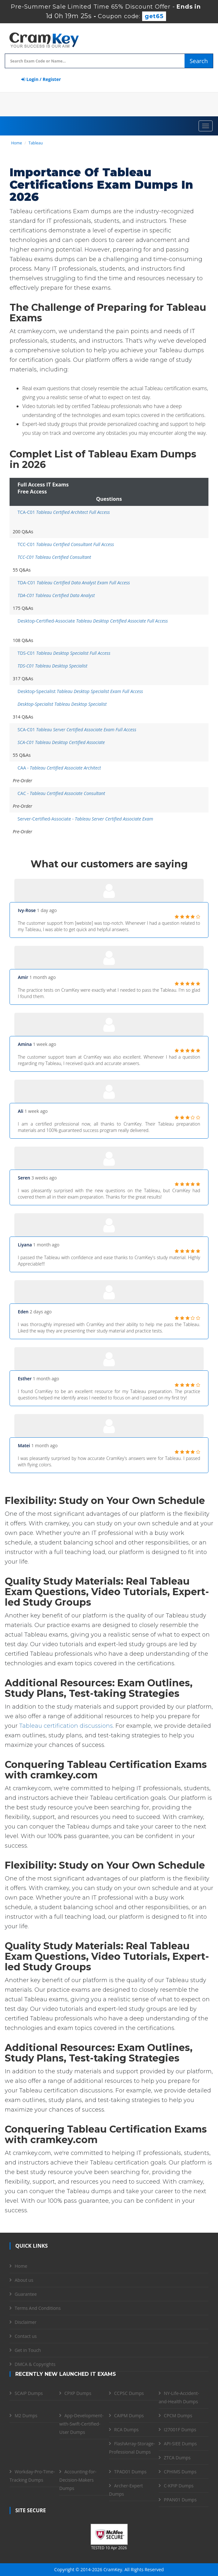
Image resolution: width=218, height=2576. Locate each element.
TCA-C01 (64, 512)
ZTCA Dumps (177, 2458)
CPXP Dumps (77, 2393)
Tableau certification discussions (66, 1725)
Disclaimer (25, 2322)
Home (16, 143)
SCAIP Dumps (29, 2393)
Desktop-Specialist (80, 691)
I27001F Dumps (180, 2429)
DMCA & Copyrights (35, 2364)
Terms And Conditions (38, 2308)
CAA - (59, 768)
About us (24, 2280)
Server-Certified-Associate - (85, 819)
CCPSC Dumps (129, 2393)
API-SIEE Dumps (180, 2444)
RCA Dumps (126, 2429)
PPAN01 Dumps (180, 2500)
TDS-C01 (64, 653)
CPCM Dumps (178, 2415)
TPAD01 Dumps (130, 2472)
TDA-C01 (74, 583)
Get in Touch (28, 2350)
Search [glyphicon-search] (199, 61)
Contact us (26, 2336)
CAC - (61, 793)
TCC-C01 (66, 544)
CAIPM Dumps (129, 2415)
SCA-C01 (77, 729)
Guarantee (26, 2294)
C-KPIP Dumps (178, 2486)
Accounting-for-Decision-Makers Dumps (77, 2480)
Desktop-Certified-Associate (93, 621)
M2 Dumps (26, 2415)
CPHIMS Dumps (180, 2472)
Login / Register (41, 79)
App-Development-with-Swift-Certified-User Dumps (81, 2423)
